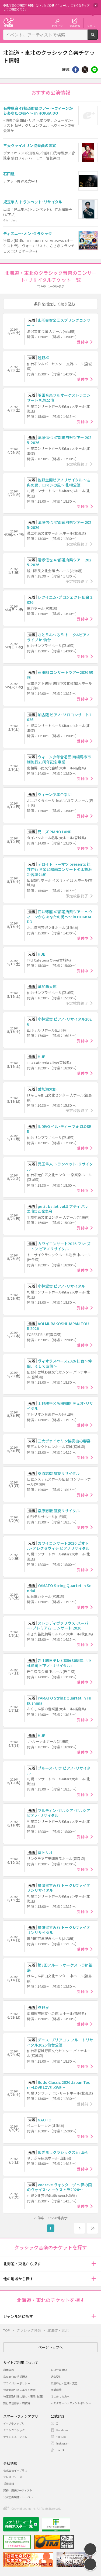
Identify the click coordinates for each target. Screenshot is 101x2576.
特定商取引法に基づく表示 (19, 2390)
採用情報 (8, 2484)
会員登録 (74, 26)
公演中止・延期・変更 (64, 2383)
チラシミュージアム (15, 2437)
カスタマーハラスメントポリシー (71, 2403)
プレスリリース (12, 2477)
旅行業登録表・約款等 (16, 2403)
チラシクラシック (14, 2430)
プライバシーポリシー (16, 2383)
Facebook (62, 2430)
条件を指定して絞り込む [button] (54, 303)
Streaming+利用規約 (15, 2376)
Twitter (85, 69)
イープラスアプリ (14, 2423)
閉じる (95, 5)
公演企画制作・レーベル (18, 2497)
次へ (79, 2228)
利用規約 (8, 2370)
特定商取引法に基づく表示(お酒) (23, 2396)
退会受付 (56, 2376)
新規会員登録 (59, 2370)
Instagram (62, 2443)
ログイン (57, 26)
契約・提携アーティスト (17, 2490)
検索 (97, 37)
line (94, 69)
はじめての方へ (60, 2396)
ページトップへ (50, 2347)
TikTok (60, 2450)
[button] (93, 2263)
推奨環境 (56, 2390)
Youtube (61, 2437)
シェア (75, 69)
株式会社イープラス (15, 2470)
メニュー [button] (92, 26)
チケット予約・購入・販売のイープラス (8, 22)
